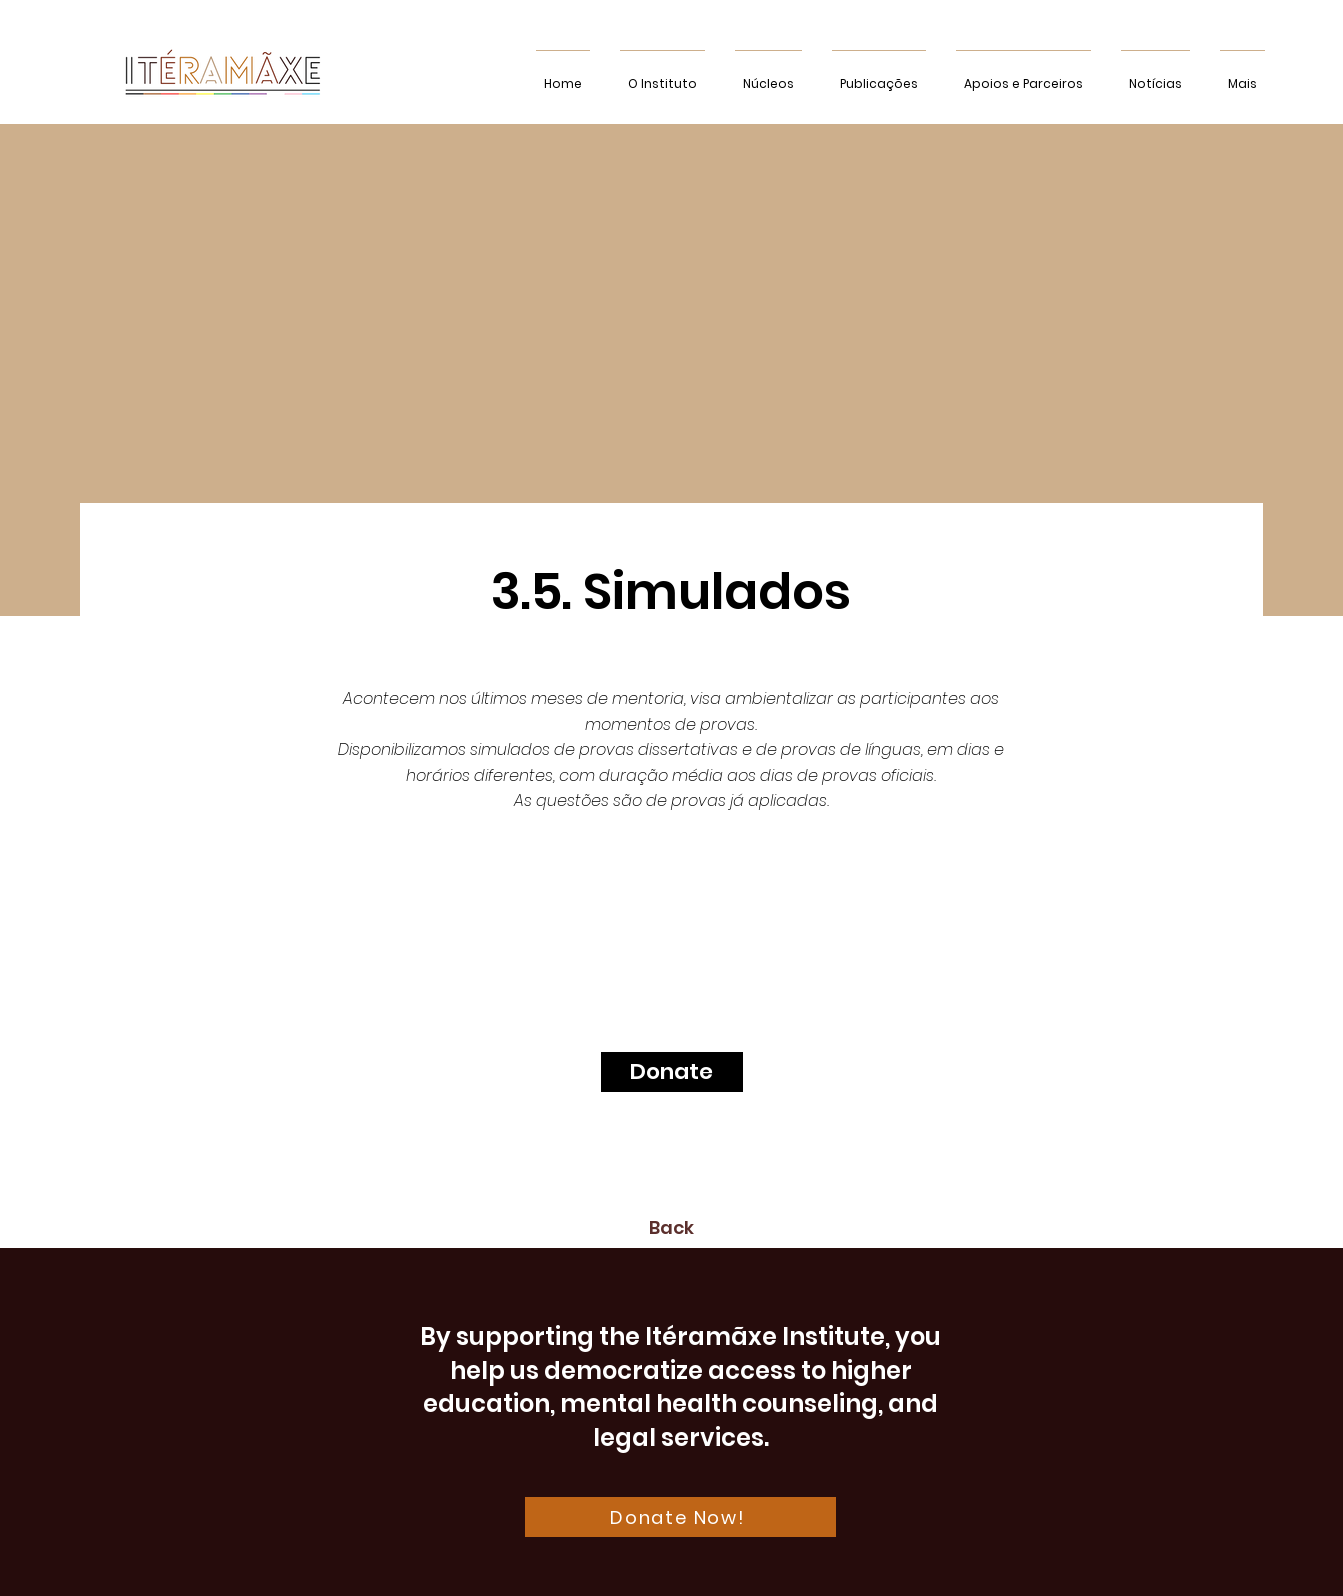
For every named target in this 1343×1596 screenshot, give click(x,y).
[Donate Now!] (680, 1517)
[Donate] (672, 1072)
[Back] (672, 1228)
